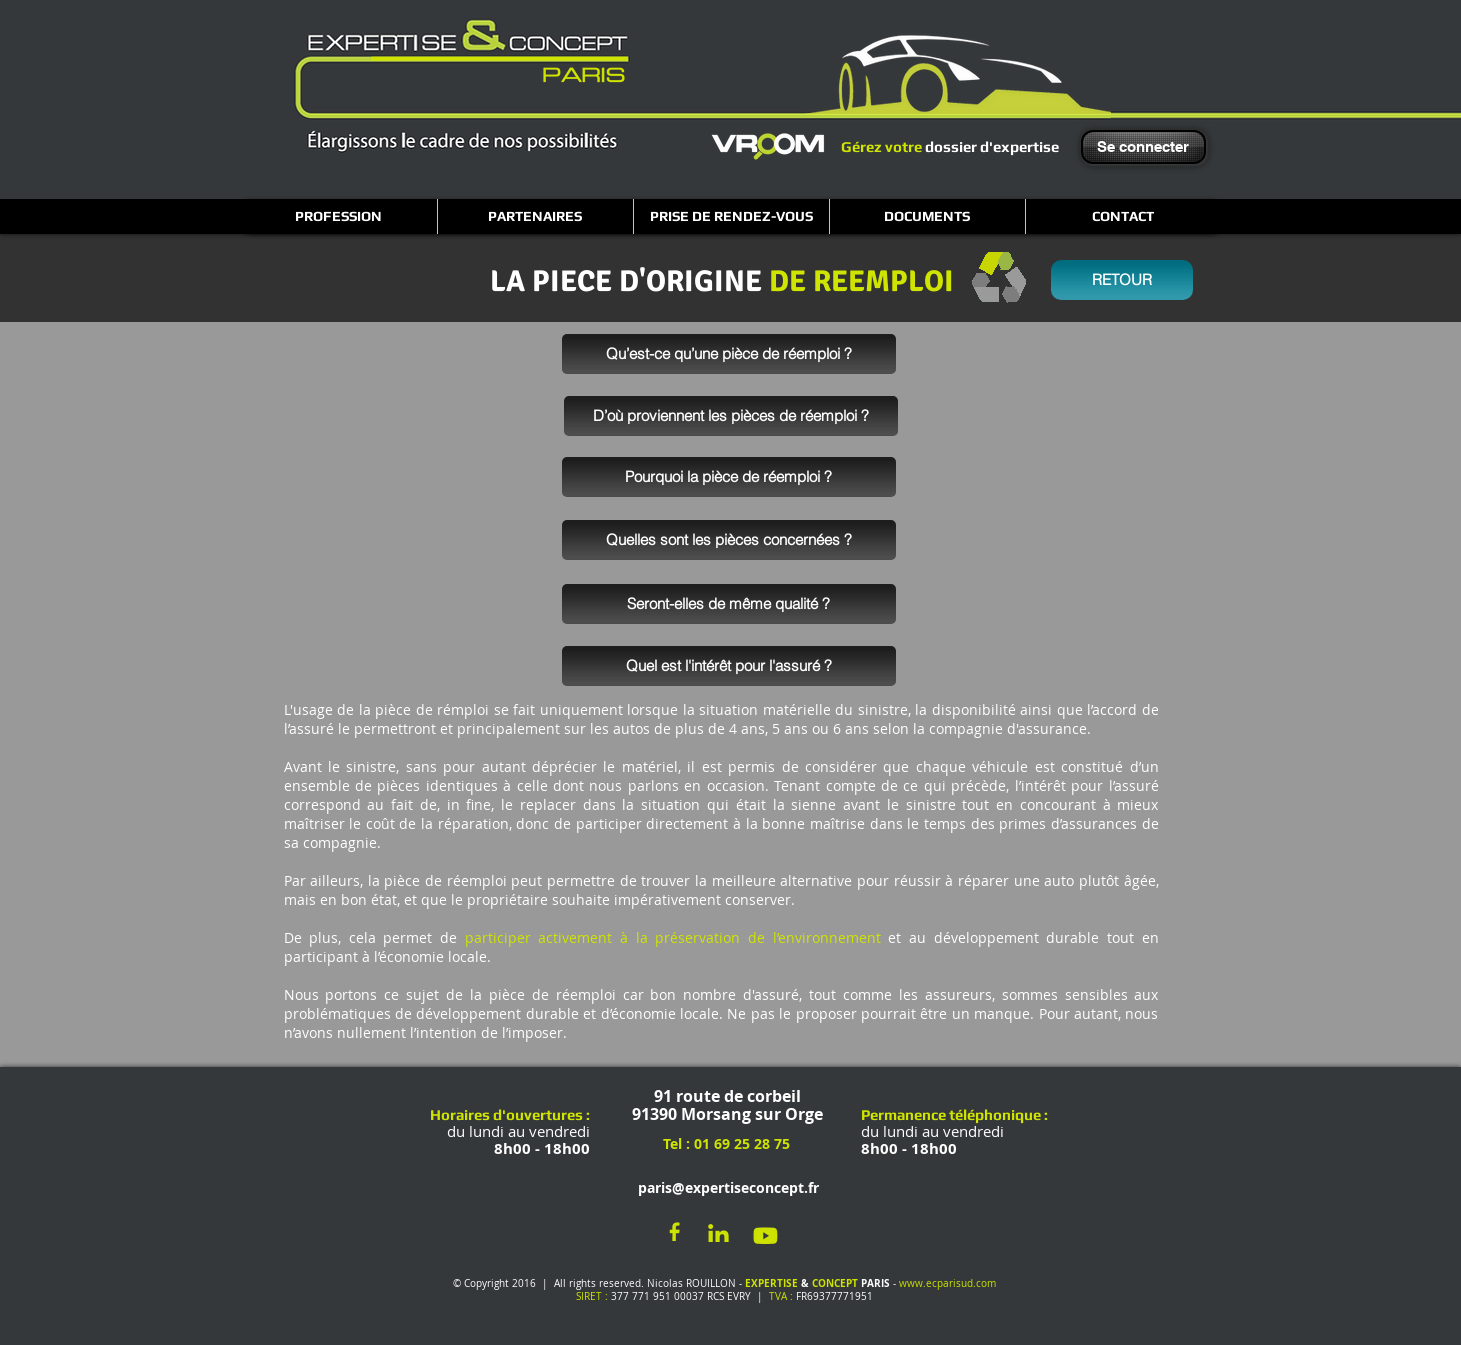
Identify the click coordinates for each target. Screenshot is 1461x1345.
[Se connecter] (1143, 147)
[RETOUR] (1122, 280)
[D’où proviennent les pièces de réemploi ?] (731, 416)
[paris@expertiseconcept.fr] (724, 1188)
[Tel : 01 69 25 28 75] (725, 1144)
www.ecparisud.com (947, 1283)
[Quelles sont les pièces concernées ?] (729, 540)
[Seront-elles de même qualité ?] (729, 604)
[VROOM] (768, 146)
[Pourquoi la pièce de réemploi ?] (729, 477)
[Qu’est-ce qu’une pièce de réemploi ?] (729, 354)
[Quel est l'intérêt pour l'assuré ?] (729, 666)
